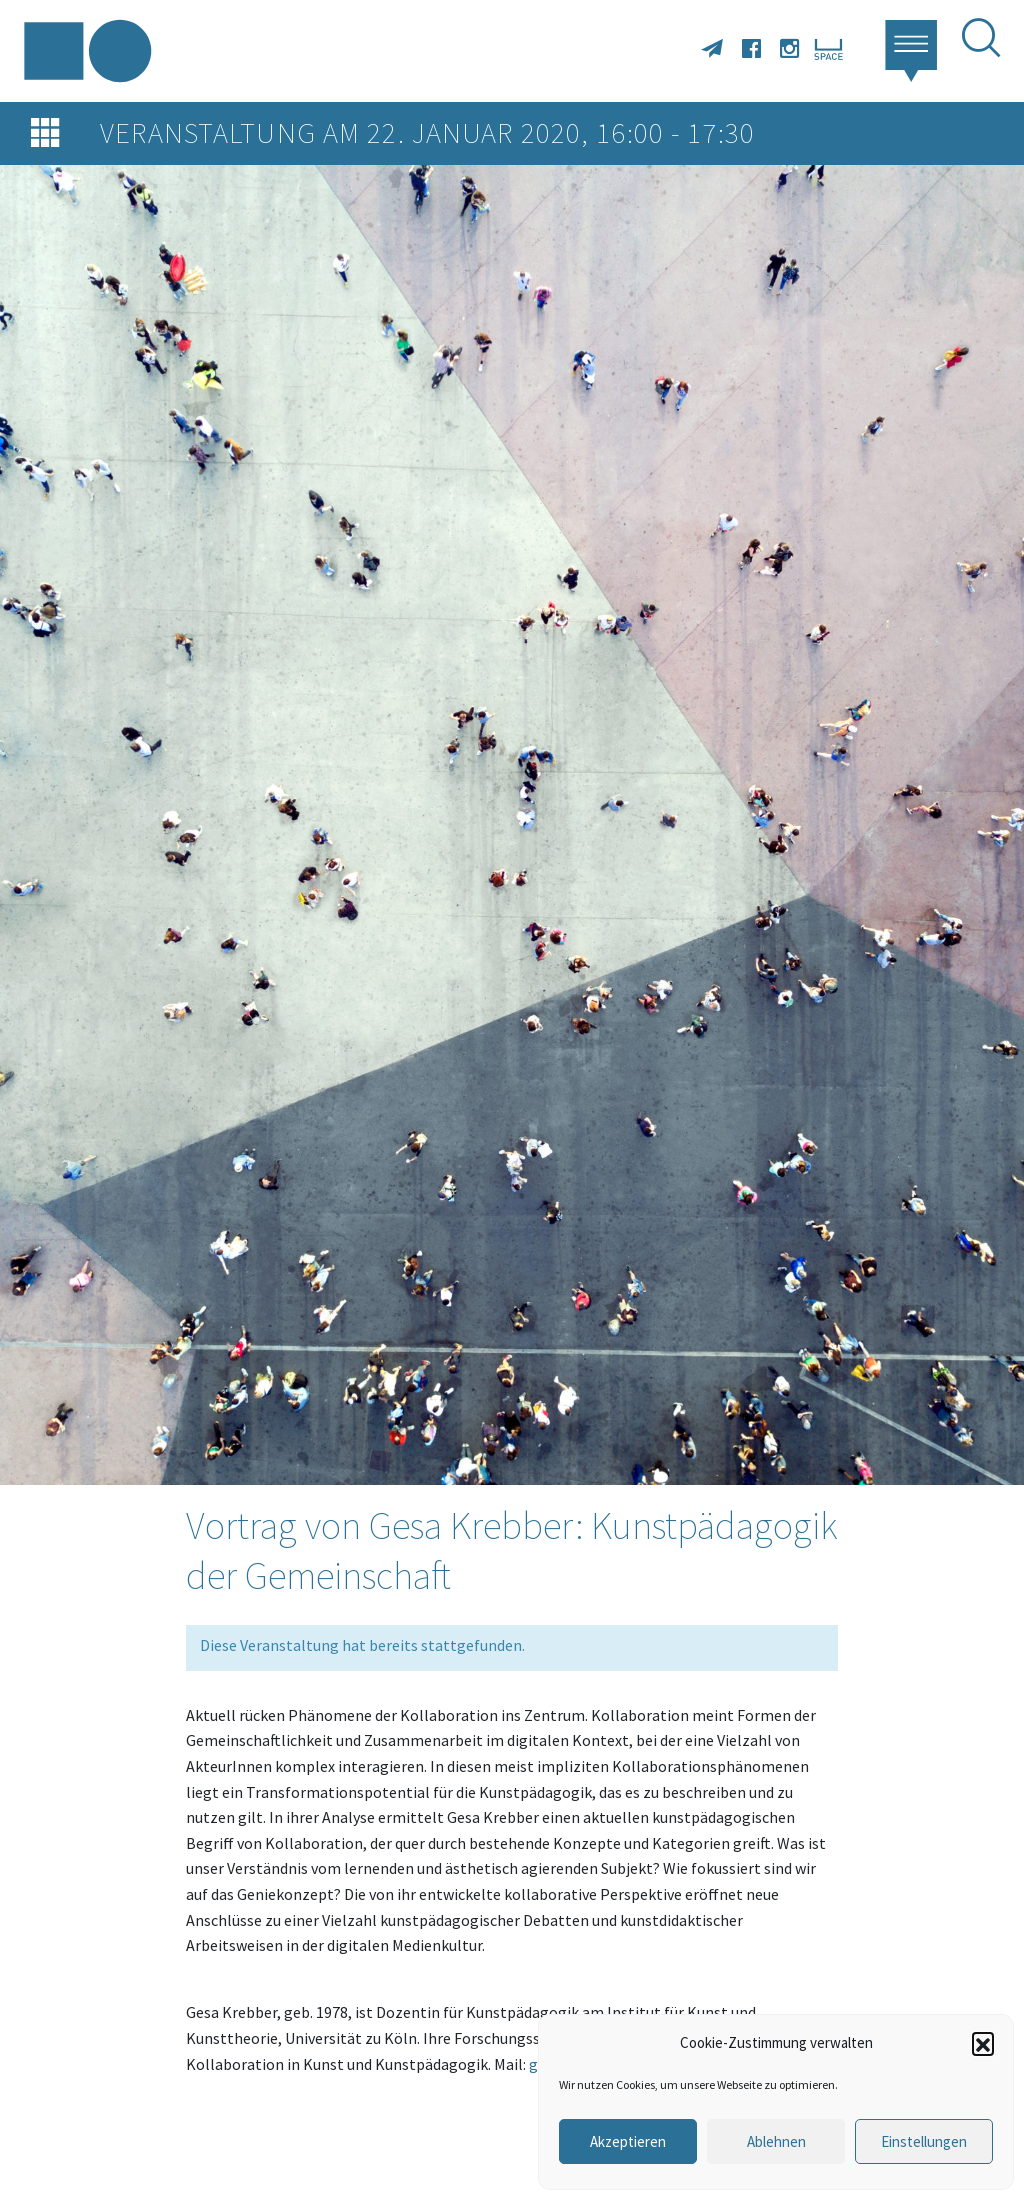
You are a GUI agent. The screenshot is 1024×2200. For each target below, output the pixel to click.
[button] (983, 2043)
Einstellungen (924, 2141)
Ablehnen (776, 2141)
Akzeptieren (628, 2141)
